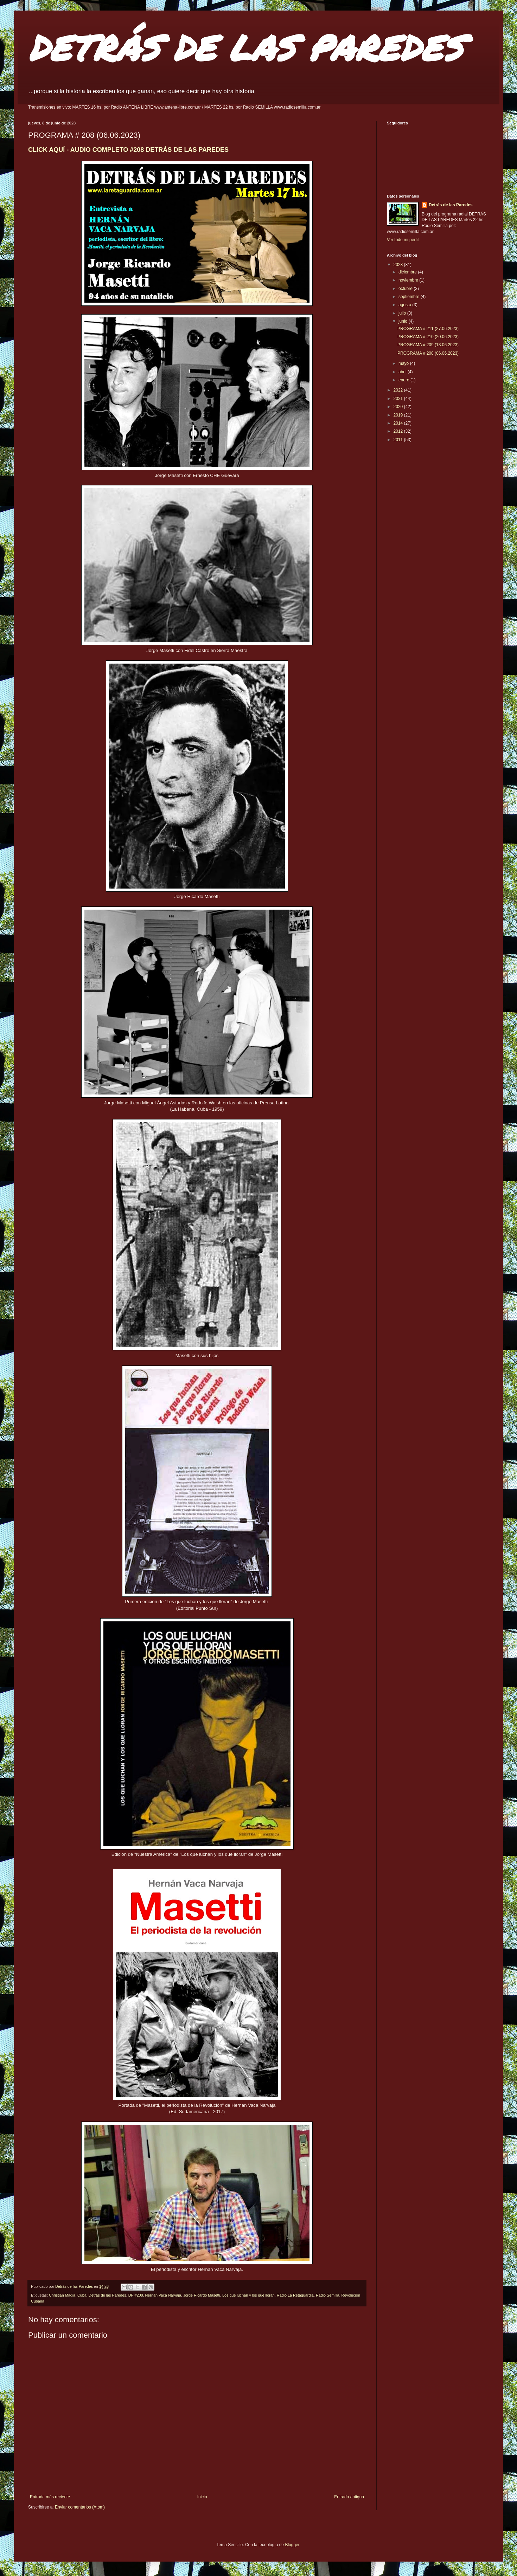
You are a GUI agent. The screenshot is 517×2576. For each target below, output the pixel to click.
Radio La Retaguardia (295, 2295)
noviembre (408, 280)
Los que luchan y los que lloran (248, 2295)
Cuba (82, 2295)
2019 (399, 415)
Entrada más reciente (50, 2496)
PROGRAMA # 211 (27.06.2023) (428, 328)
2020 (399, 406)
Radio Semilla (327, 2295)
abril (403, 371)
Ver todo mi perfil (403, 239)
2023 (399, 264)
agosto (405, 304)
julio (402, 313)
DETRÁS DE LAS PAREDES (245, 47)
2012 (399, 431)
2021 (399, 398)
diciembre (408, 272)
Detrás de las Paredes (107, 2295)
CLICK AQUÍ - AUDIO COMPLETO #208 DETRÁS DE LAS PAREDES (128, 149)
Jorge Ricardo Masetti (201, 2295)
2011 (399, 439)
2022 (399, 390)
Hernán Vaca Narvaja (163, 2295)
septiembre (409, 296)
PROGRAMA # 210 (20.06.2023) (428, 336)
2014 (399, 423)
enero (404, 379)
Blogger (292, 2544)
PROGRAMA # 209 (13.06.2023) (428, 344)
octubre (406, 288)
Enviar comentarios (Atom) (80, 2507)
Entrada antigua (349, 2496)
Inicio (202, 2496)
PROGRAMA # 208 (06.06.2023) (428, 353)
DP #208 (135, 2295)
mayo (404, 363)
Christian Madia (62, 2295)
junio (403, 321)
